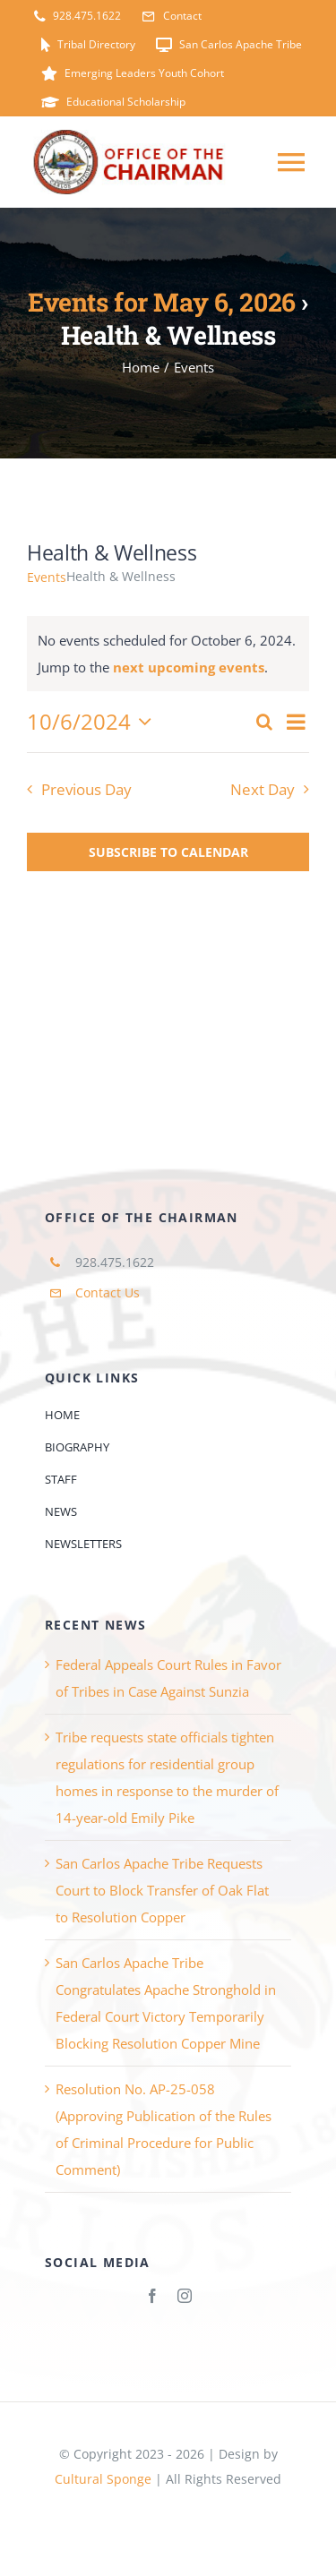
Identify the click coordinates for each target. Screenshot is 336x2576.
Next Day (262, 789)
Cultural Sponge (103, 2478)
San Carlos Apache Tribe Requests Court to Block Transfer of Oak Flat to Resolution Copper (162, 1890)
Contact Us (107, 1292)
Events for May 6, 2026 (162, 302)
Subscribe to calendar (168, 852)
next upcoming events (188, 667)
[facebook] (152, 2296)
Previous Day (86, 789)
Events (46, 577)
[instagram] (184, 2296)
